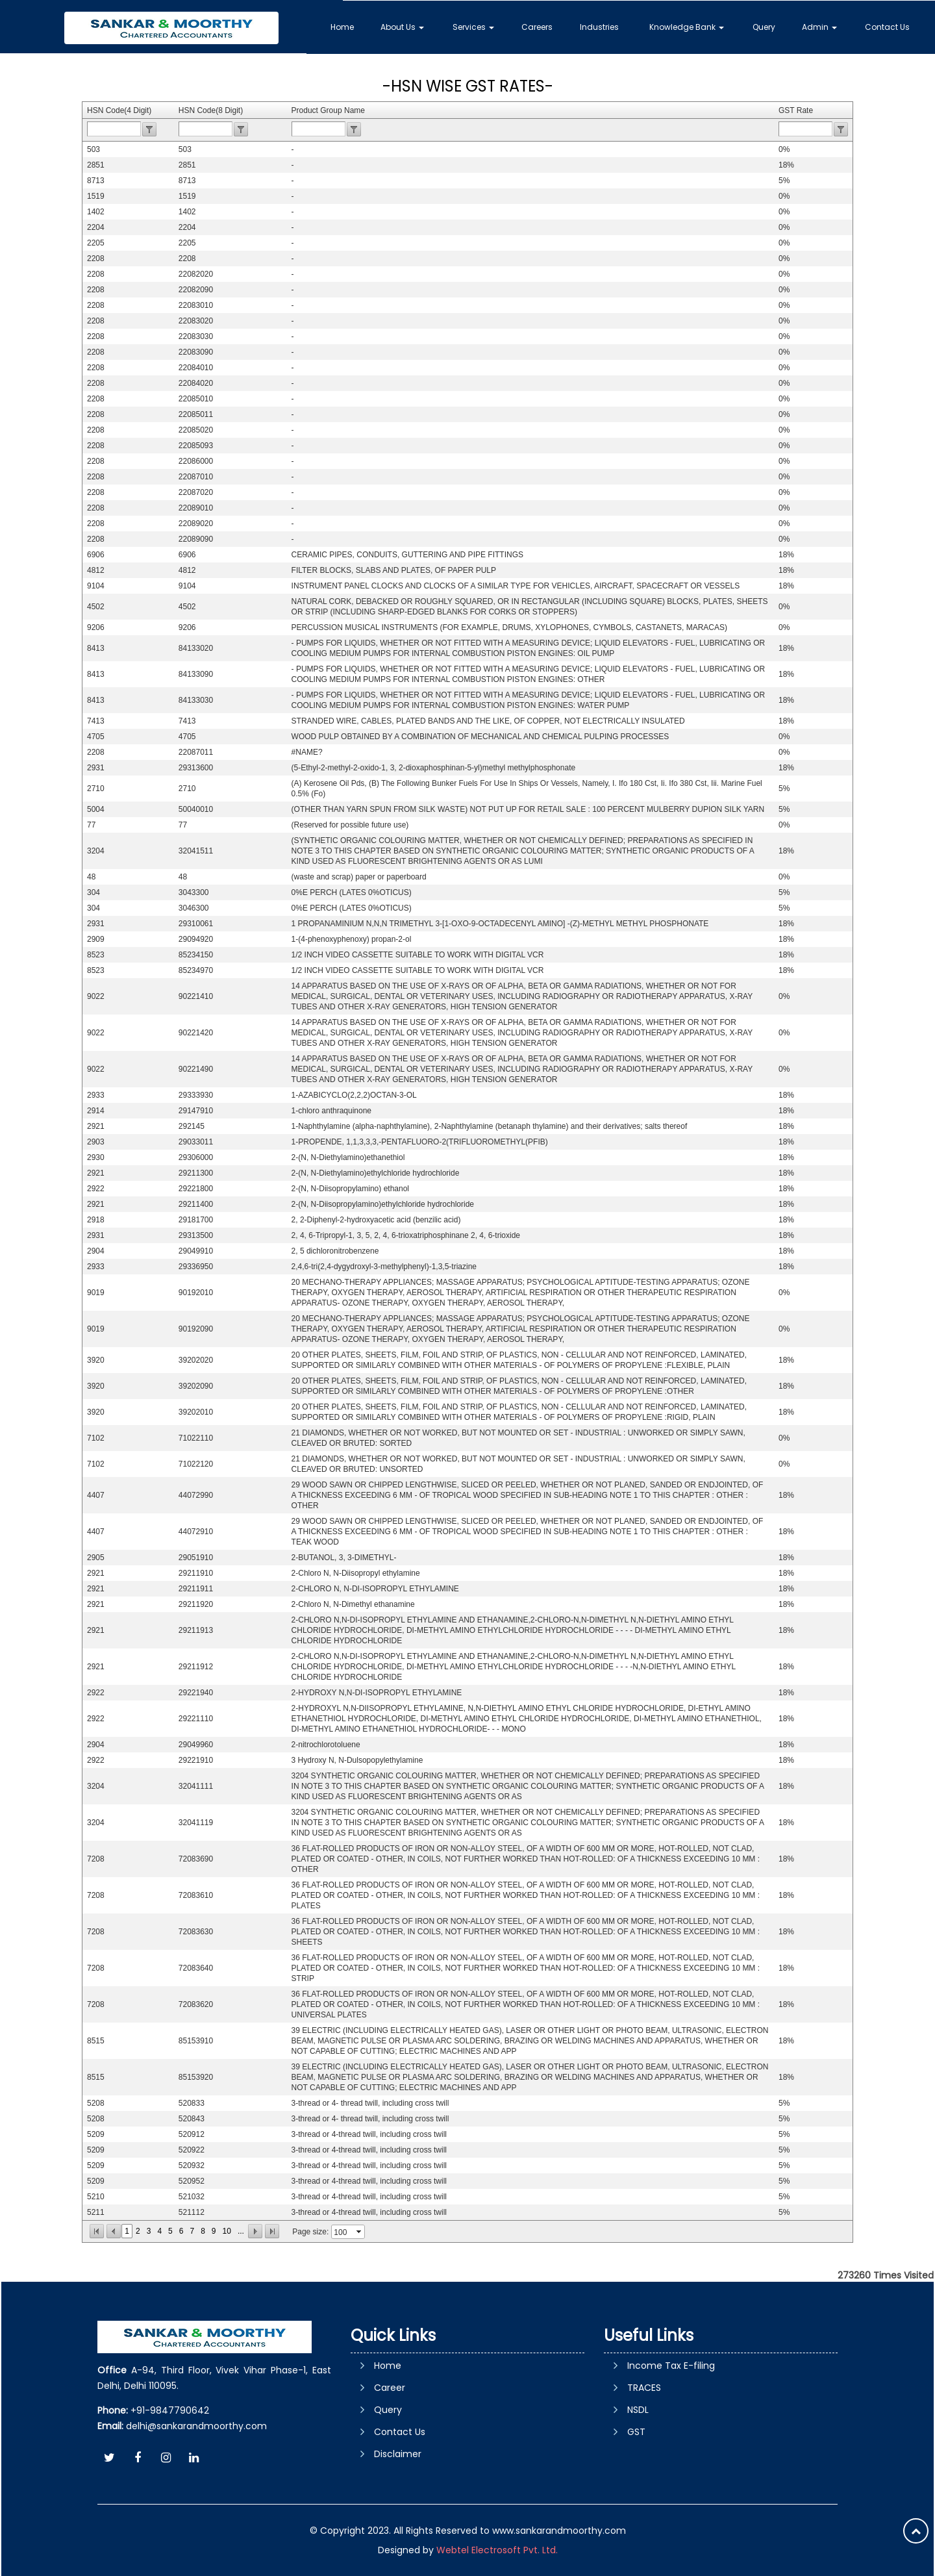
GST (636, 2431)
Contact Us (887, 26)
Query (765, 26)
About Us (405, 26)
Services (476, 26)
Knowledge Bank (688, 26)
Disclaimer (397, 2453)
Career (389, 2387)
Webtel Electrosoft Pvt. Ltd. (497, 2550)
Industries (601, 26)
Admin (820, 26)
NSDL (638, 2409)
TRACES (644, 2387)
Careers (539, 26)
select (360, 2232)
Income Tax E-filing (671, 2365)
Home (345, 26)
